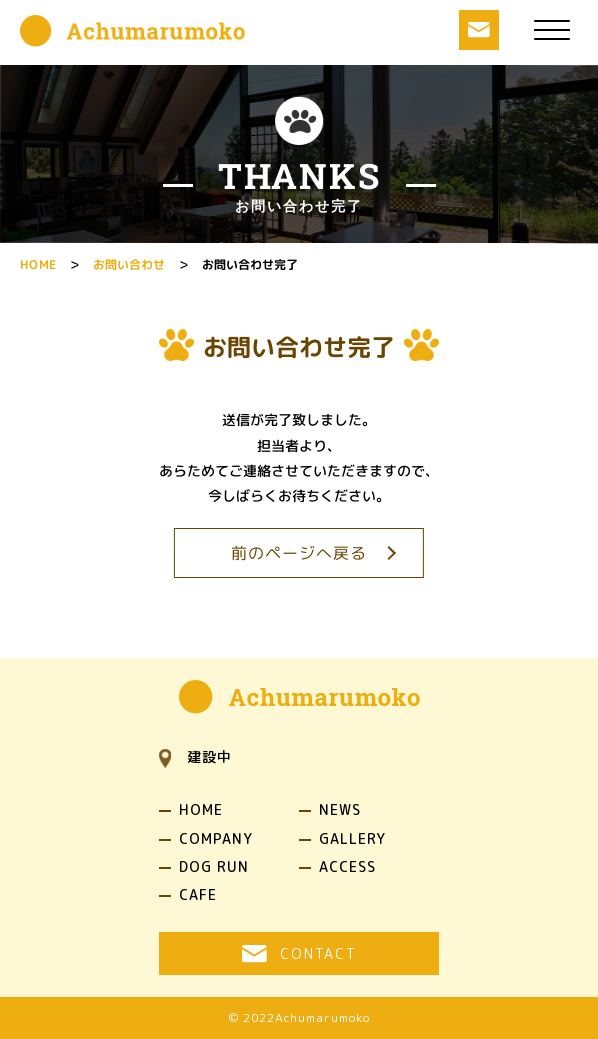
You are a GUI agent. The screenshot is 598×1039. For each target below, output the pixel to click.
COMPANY (216, 839)
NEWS (340, 810)
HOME (201, 810)
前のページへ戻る (299, 553)
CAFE (198, 895)
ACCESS (347, 867)
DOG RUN (214, 867)
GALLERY (352, 839)
